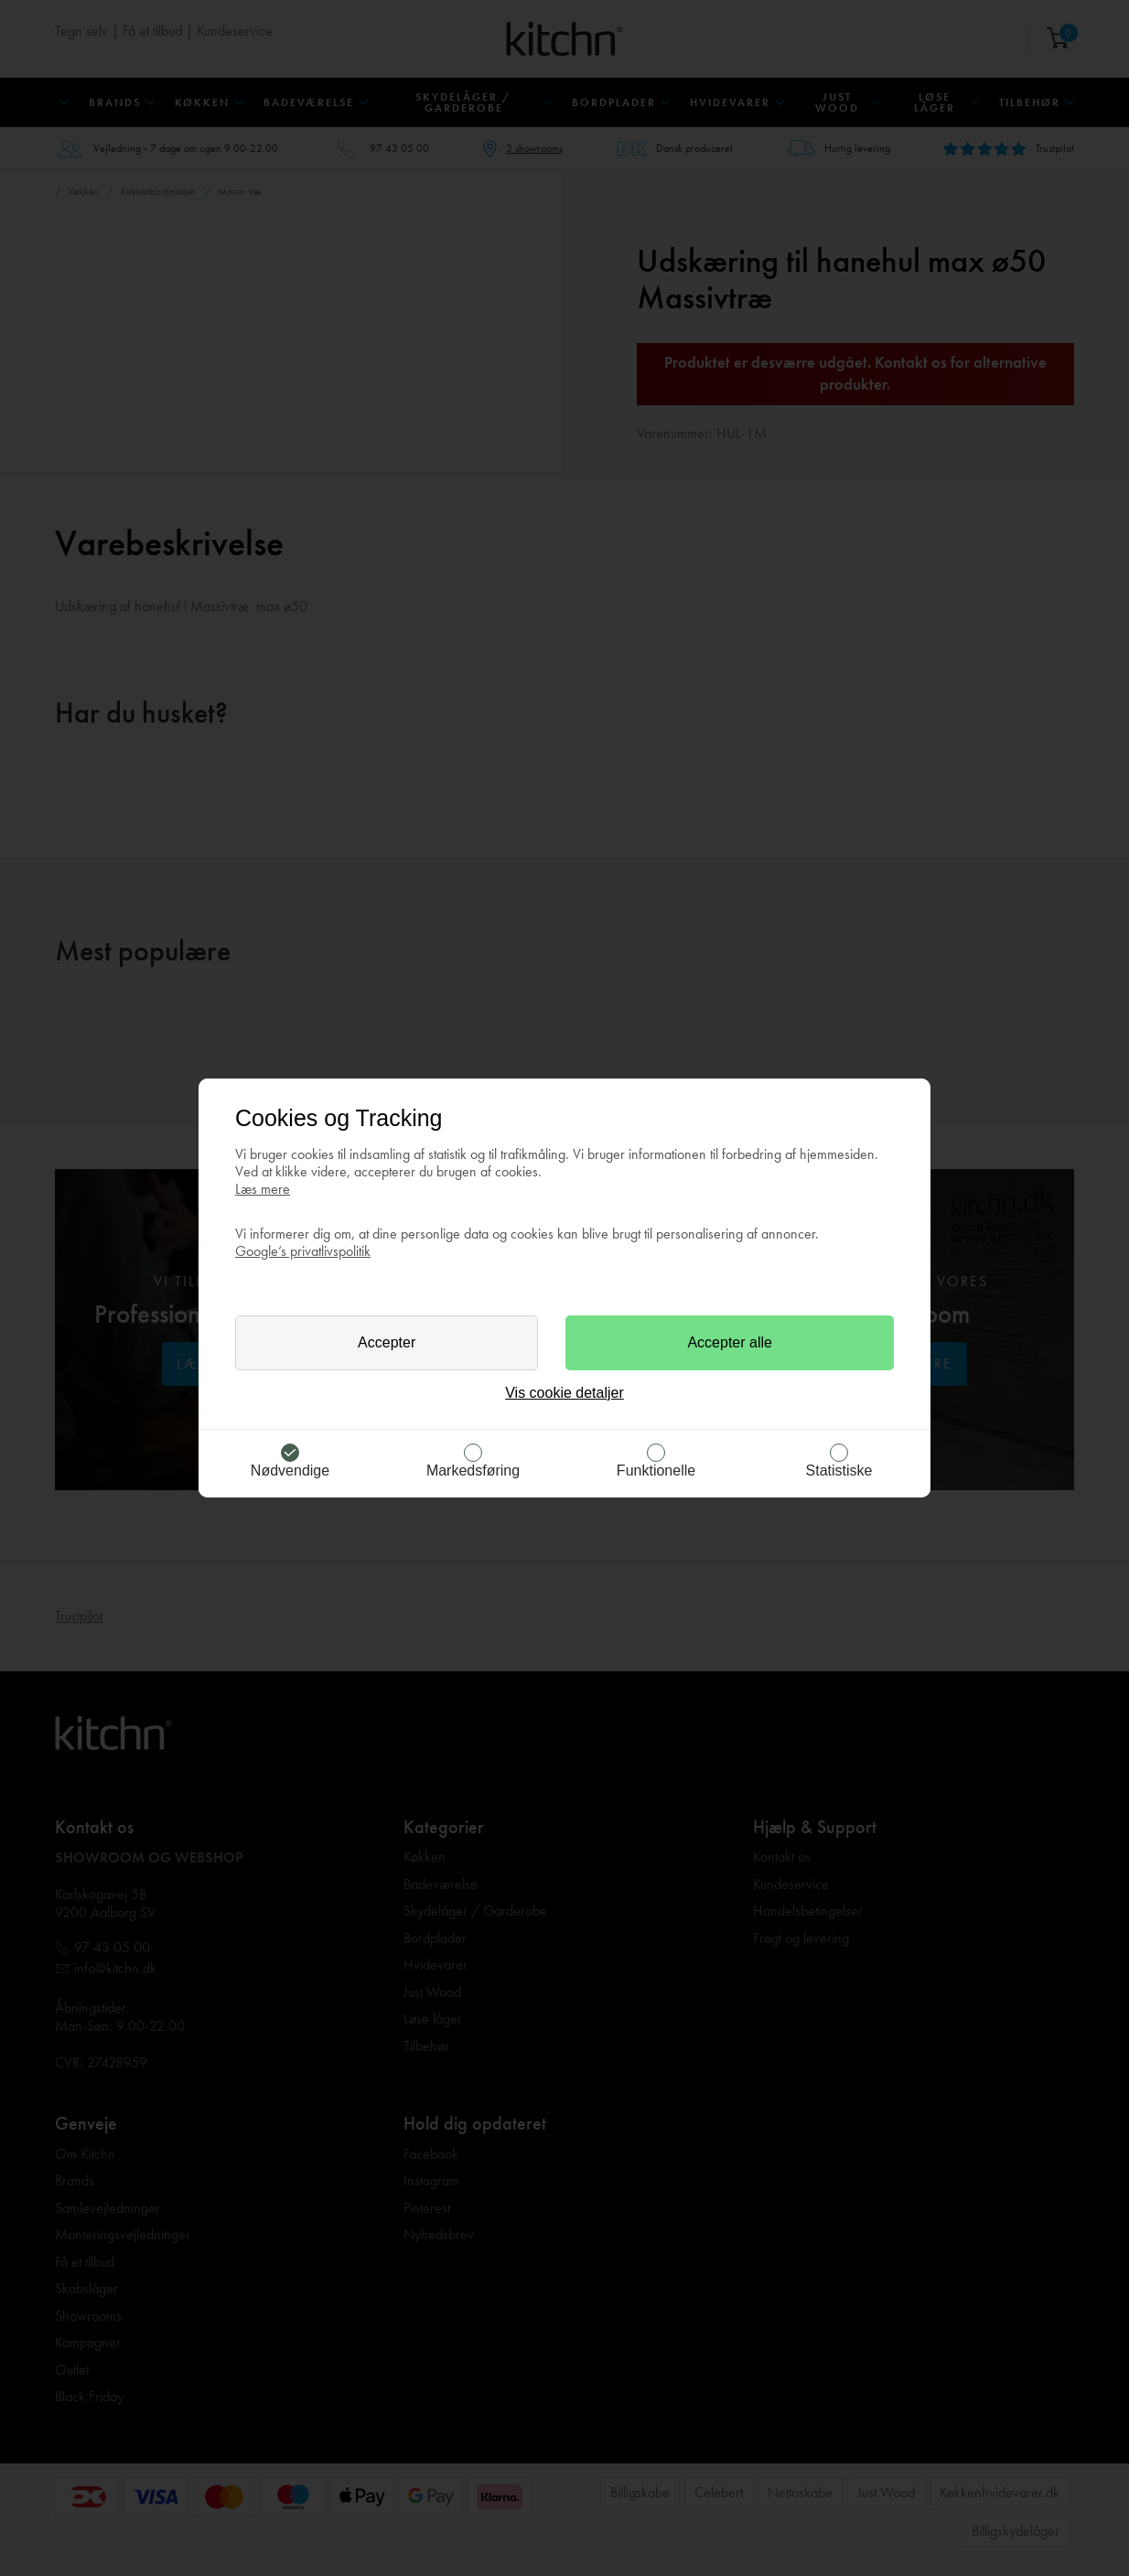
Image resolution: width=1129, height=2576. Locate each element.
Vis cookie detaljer (564, 1393)
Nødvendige (290, 1470)
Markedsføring (473, 1470)
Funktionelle (656, 1470)
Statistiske (839, 1470)
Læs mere (262, 1188)
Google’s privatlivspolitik (303, 1251)
